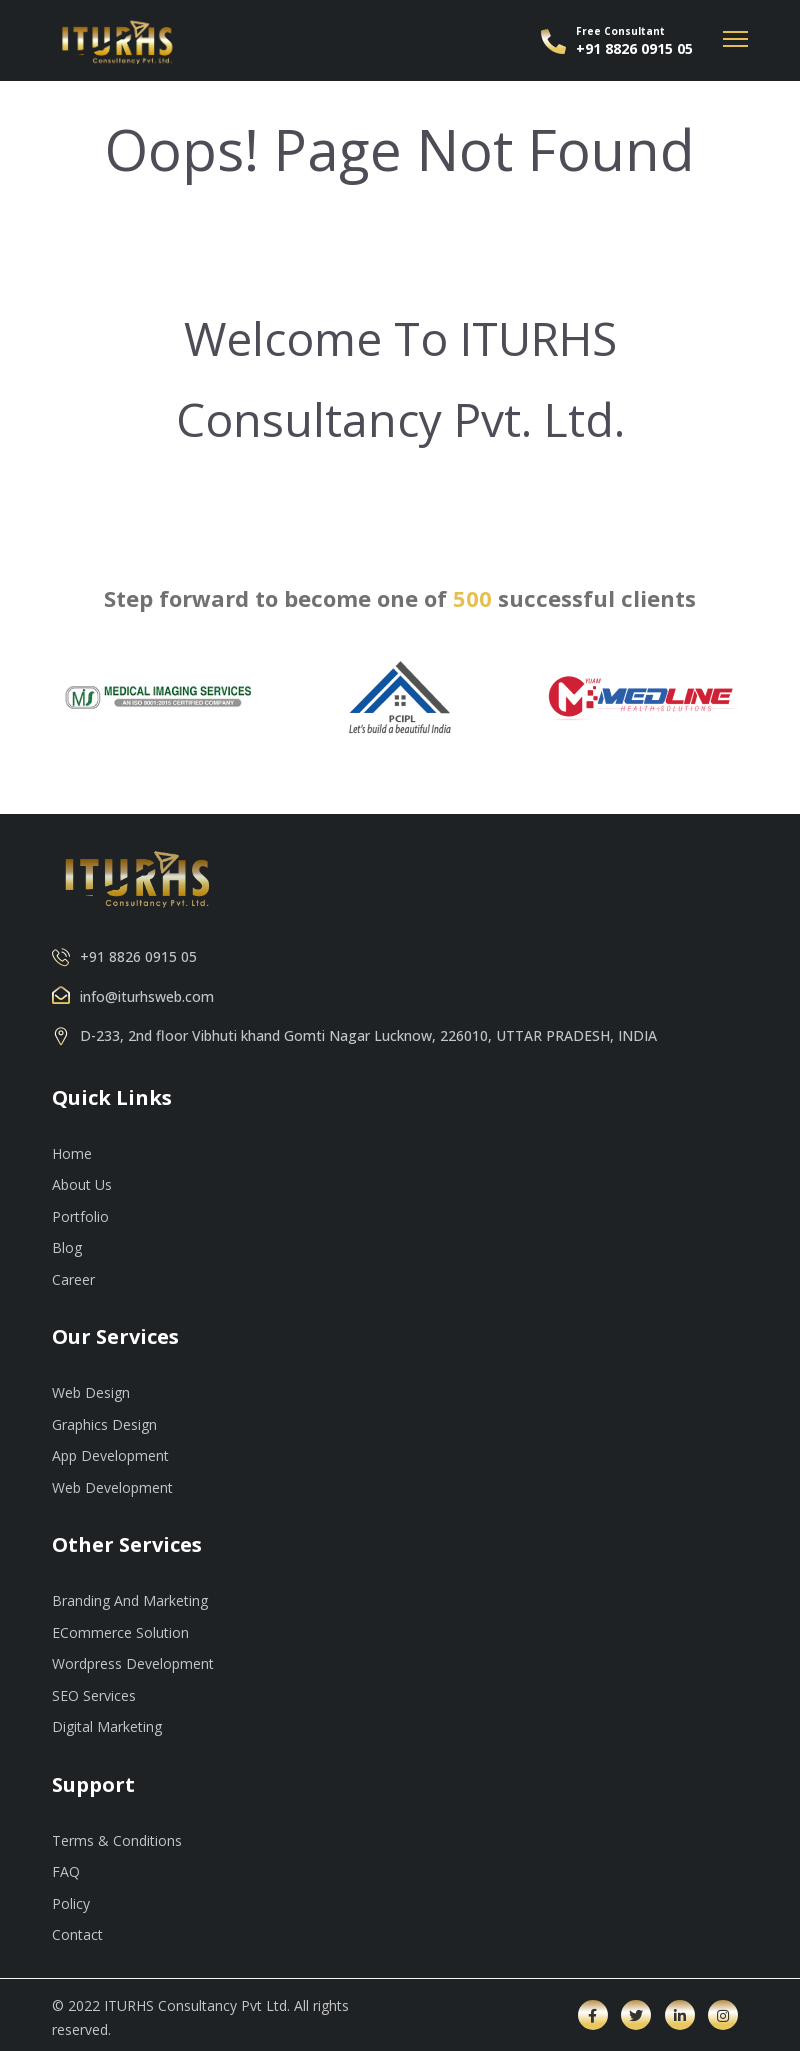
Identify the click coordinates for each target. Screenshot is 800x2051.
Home (72, 1153)
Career (73, 1279)
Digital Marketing (107, 1726)
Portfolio (80, 1216)
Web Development (112, 1487)
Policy (71, 1903)
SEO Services (94, 1695)
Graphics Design (104, 1424)
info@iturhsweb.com (147, 996)
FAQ (66, 1871)
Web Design (91, 1392)
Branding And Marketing (130, 1600)
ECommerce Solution (120, 1632)
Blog (67, 1247)
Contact (77, 1934)
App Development (110, 1455)
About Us (82, 1184)
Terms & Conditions (117, 1840)
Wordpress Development (133, 1663)
